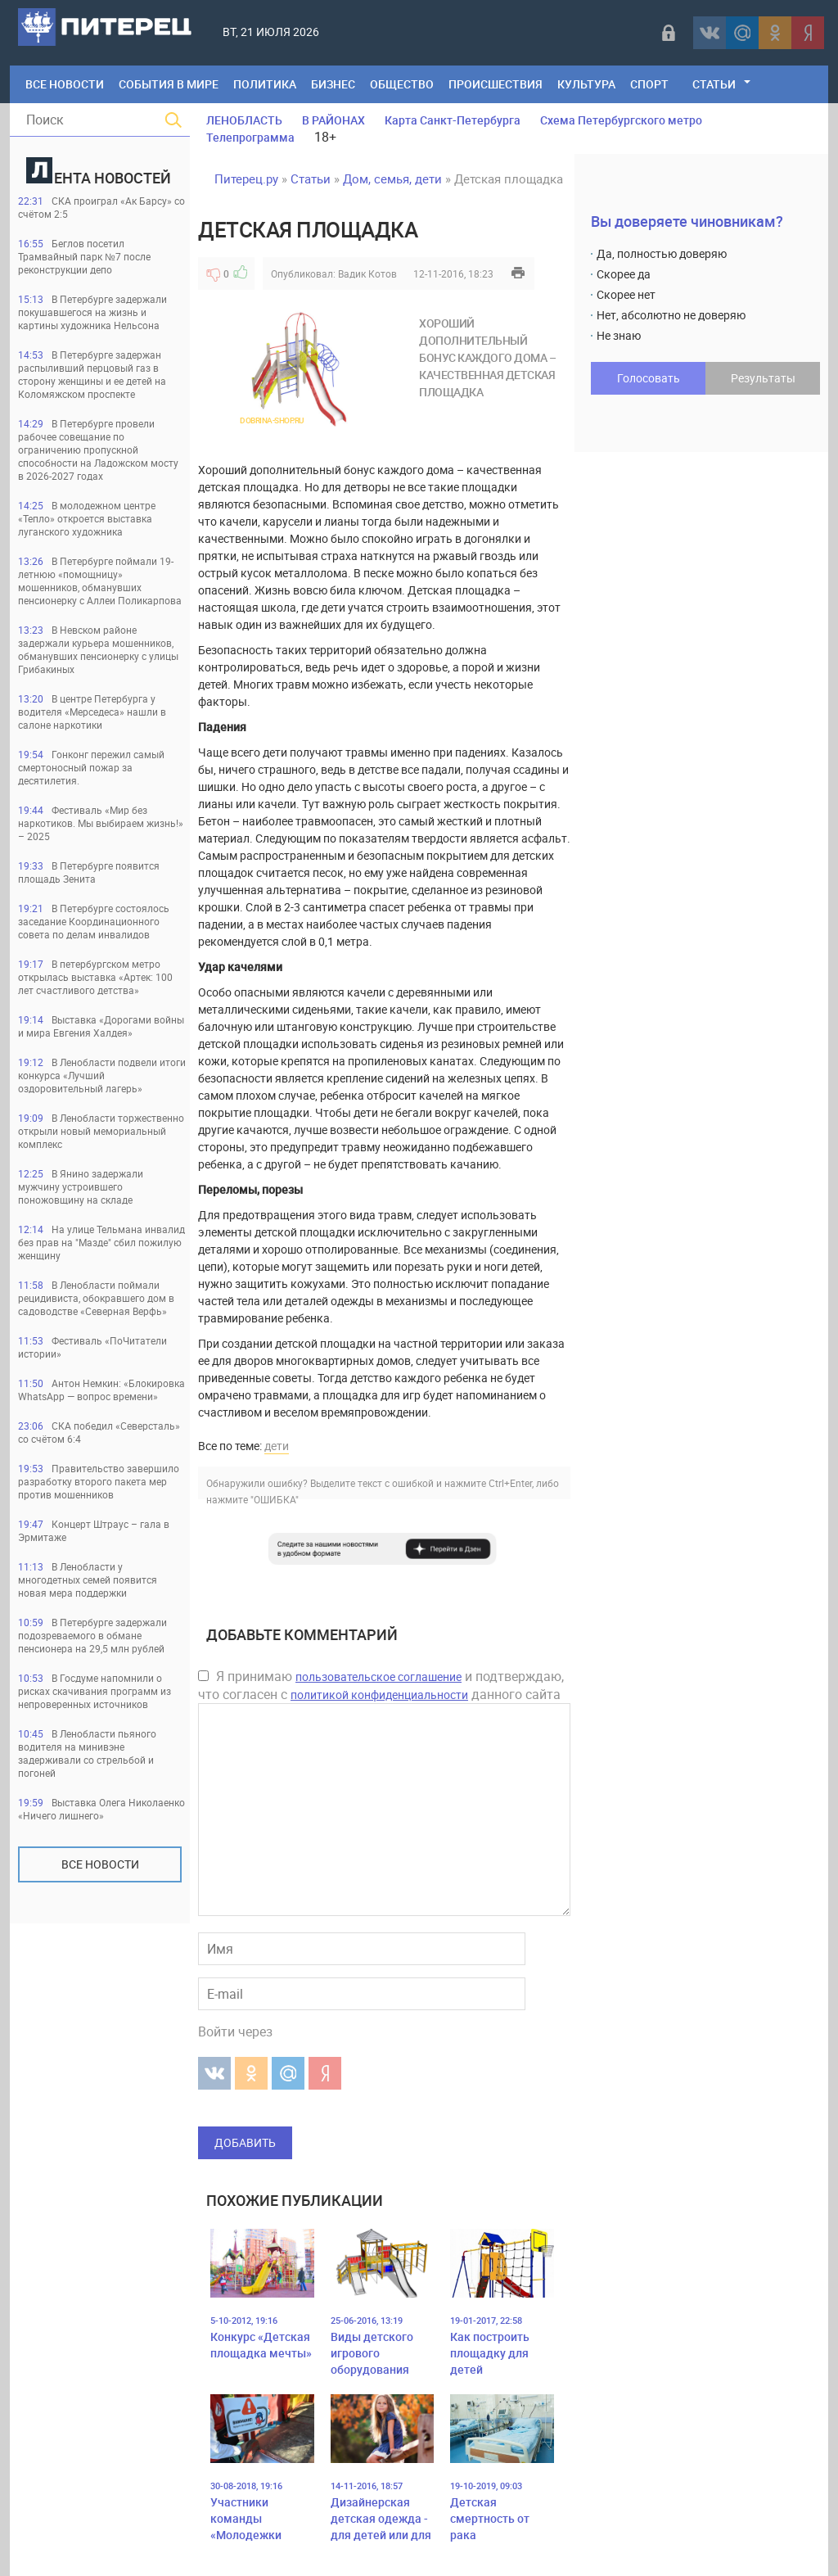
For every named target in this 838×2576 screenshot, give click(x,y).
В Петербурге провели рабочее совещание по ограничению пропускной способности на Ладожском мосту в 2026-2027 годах (98, 449)
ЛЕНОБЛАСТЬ (244, 120)
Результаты (763, 378)
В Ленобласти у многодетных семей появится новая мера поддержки (87, 1579)
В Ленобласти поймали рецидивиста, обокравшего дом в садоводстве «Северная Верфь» (96, 1297)
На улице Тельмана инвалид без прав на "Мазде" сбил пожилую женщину (101, 1242)
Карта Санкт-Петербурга (452, 120)
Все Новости (64, 84)
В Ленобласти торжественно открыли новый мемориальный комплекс (101, 1130)
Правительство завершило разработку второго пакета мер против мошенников (98, 1481)
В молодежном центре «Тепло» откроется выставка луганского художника (86, 518)
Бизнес (333, 84)
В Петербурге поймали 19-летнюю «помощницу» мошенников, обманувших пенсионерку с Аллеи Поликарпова (100, 580)
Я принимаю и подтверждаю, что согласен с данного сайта (381, 1685)
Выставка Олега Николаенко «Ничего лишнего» (101, 1809)
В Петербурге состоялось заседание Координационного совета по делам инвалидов (93, 921)
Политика (264, 84)
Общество (402, 84)
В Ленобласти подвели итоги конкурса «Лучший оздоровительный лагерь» (102, 1075)
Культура (586, 84)
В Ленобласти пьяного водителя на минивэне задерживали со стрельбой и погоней (87, 1753)
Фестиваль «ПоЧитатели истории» (92, 1347)
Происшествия (495, 84)
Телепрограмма (250, 137)
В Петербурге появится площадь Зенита (89, 872)
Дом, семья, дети (392, 178)
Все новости (100, 1864)
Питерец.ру (246, 178)
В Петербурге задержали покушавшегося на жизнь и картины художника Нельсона (92, 312)
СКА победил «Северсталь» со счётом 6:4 (99, 1432)
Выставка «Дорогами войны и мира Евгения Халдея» (101, 1026)
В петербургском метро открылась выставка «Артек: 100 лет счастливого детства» (95, 977)
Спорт (649, 84)
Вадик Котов (367, 273)
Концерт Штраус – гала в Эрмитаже (93, 1530)
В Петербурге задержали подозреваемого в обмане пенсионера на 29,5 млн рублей (92, 1635)
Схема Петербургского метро (621, 120)
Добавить (245, 2142)
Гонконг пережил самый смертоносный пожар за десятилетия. (91, 767)
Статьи (714, 84)
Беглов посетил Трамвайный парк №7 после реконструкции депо (84, 256)
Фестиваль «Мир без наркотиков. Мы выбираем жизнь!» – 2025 (100, 823)
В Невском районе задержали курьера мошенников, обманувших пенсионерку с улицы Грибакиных (98, 649)
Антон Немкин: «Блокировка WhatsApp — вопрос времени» (101, 1389)
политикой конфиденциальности (379, 1694)
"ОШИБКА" (274, 1499)
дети (276, 1445)
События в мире (169, 84)
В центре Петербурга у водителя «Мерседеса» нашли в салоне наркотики (92, 711)
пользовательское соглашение (378, 1676)
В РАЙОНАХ (333, 120)
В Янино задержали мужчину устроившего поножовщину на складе (80, 1186)
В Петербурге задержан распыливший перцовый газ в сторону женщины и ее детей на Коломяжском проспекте (92, 374)
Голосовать (648, 378)
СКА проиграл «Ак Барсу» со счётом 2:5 (101, 207)
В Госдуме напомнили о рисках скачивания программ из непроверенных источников (94, 1691)
